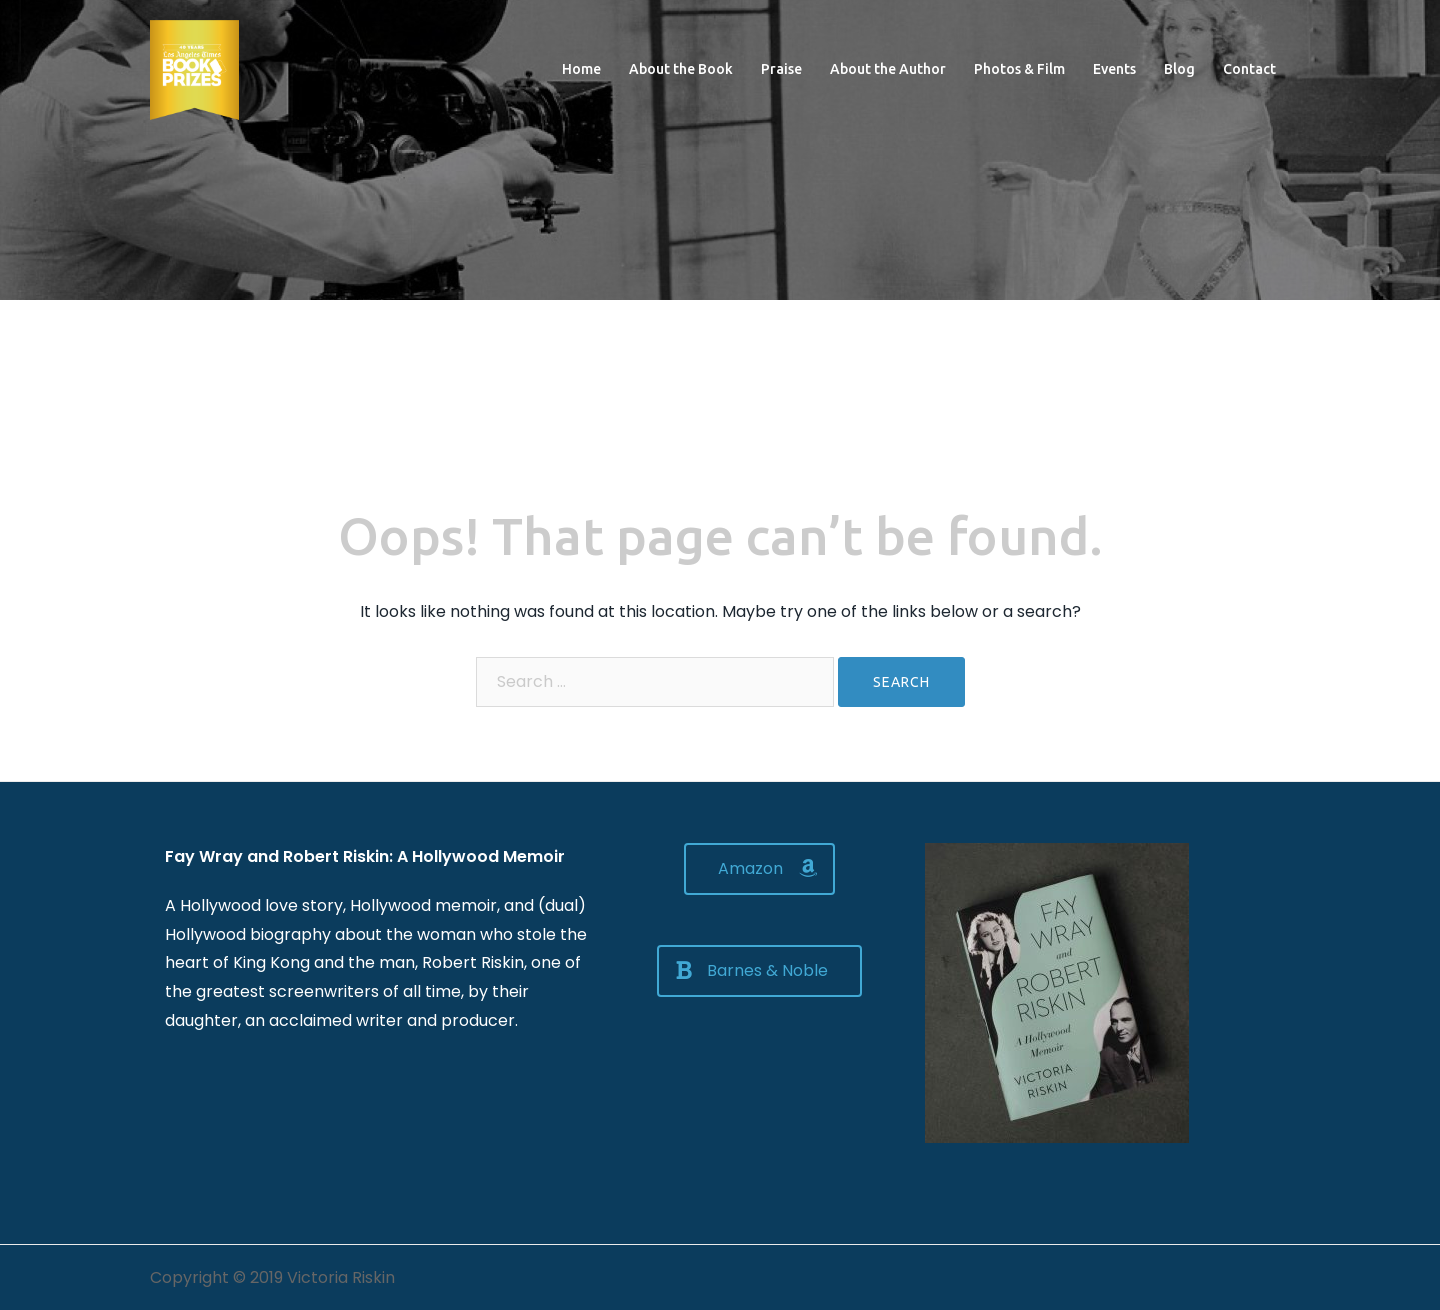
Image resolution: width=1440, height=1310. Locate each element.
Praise (781, 69)
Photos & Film (1019, 69)
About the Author (888, 69)
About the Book (681, 69)
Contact (1249, 69)
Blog (1179, 69)
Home (581, 69)
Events (1114, 69)
